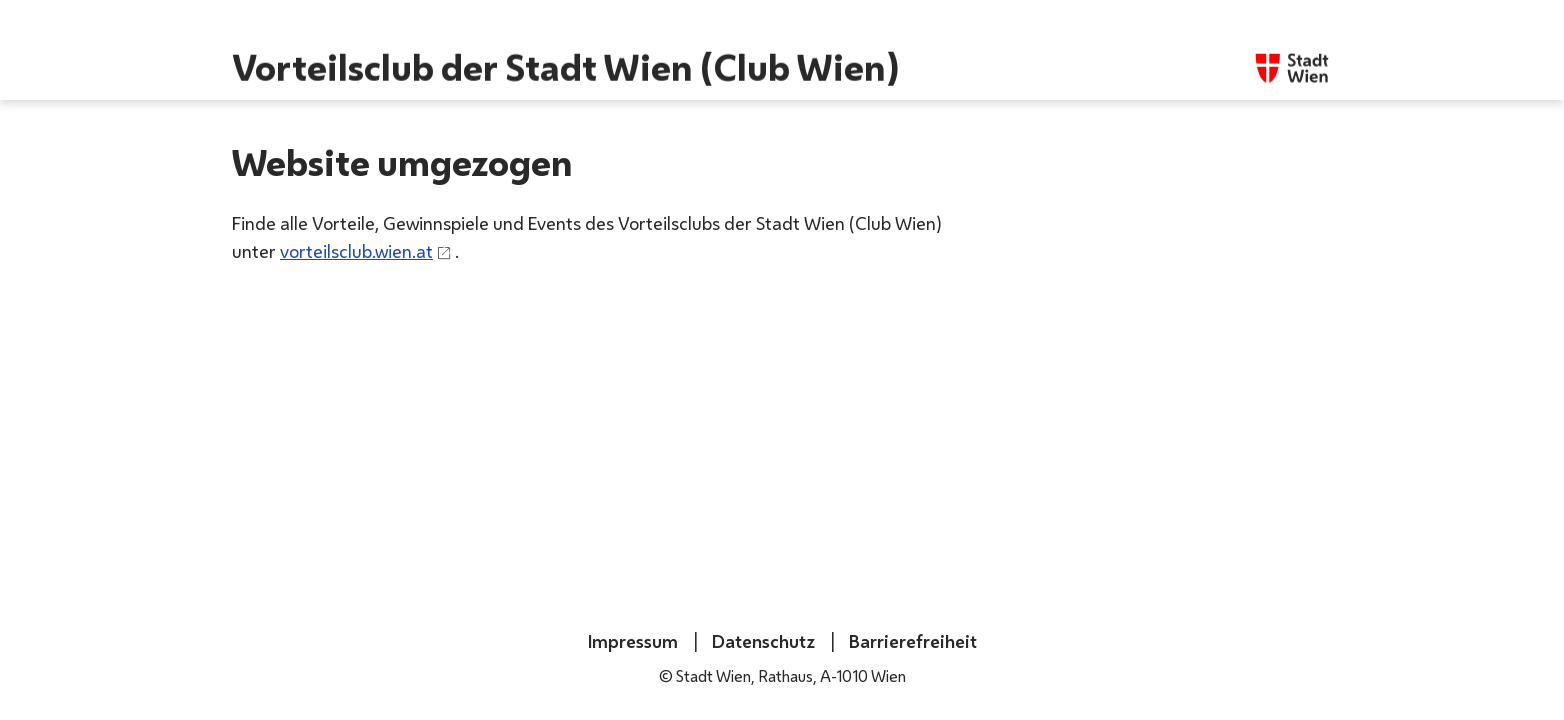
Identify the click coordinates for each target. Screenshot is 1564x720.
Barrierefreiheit (911, 641)
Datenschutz (761, 641)
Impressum (633, 641)
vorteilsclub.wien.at (356, 251)
